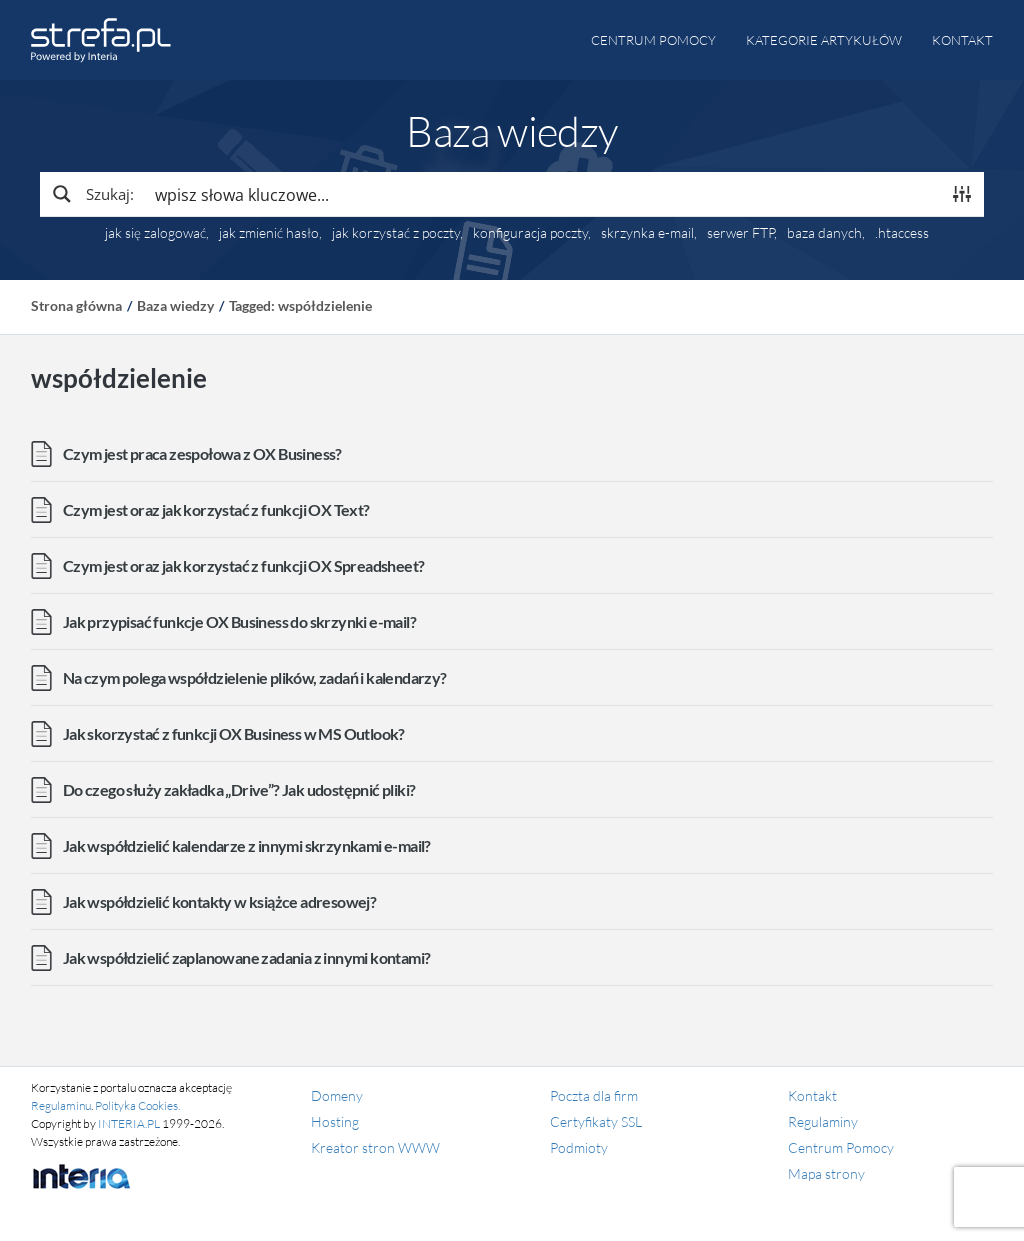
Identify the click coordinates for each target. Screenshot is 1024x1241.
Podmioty (579, 1147)
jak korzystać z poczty (396, 233)
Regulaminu (61, 1105)
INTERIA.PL (129, 1123)
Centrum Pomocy (841, 1147)
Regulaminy (823, 1121)
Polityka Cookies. (137, 1105)
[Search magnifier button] (92, 194)
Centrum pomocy (653, 40)
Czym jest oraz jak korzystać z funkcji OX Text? (216, 509)
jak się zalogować (155, 233)
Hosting (335, 1121)
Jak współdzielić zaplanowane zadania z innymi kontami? (247, 957)
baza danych (824, 233)
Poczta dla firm (594, 1095)
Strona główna (76, 305)
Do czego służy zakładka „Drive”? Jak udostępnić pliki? (239, 789)
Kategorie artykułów (824, 40)
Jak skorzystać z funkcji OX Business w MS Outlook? (234, 733)
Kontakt (962, 40)
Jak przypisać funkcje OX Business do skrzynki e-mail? (239, 621)
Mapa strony (826, 1173)
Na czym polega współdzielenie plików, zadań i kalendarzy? (255, 677)
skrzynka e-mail (647, 233)
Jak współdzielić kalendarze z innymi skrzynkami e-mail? (247, 845)
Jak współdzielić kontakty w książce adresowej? (219, 901)
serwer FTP (740, 233)
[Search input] (542, 194)
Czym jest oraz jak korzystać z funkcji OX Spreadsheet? (244, 565)
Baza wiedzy (175, 305)
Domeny (337, 1095)
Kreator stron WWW (375, 1147)
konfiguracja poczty (530, 233)
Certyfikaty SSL (596, 1121)
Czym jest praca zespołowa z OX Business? (202, 453)
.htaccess (902, 233)
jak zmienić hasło (269, 233)
